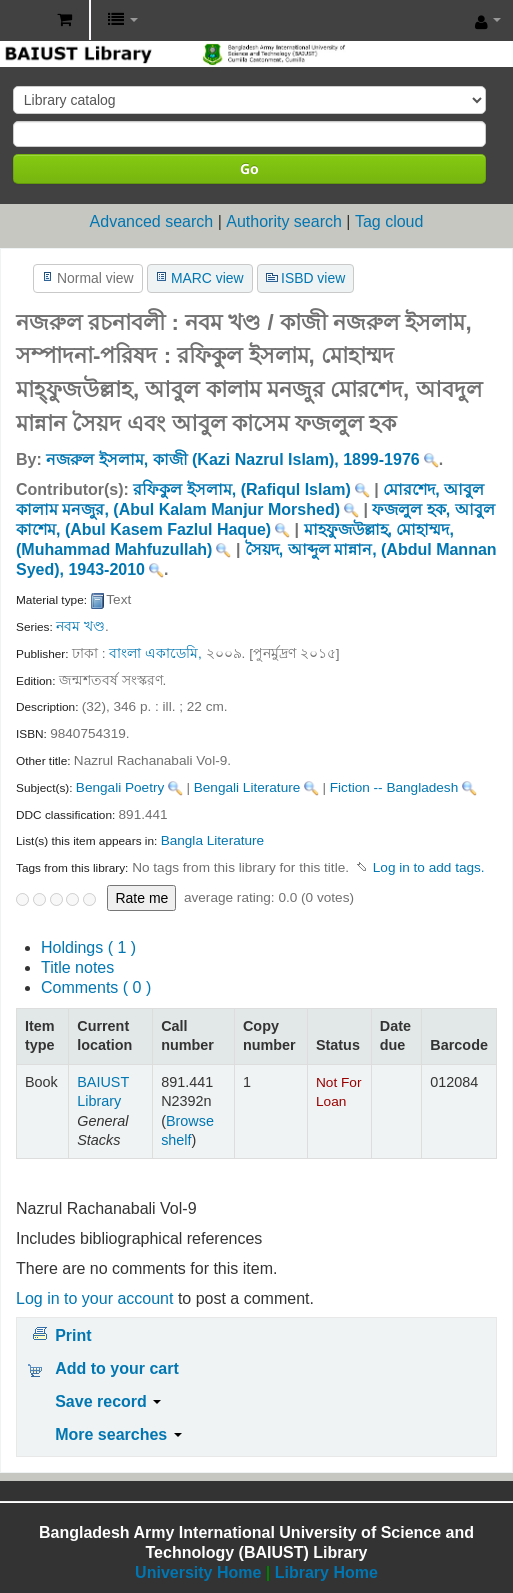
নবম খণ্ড (80, 626)
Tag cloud (389, 221)
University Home (198, 1572)
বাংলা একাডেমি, (155, 653)
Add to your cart (117, 1368)
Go (249, 168)
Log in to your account (94, 1298)
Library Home (326, 1572)
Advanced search (152, 221)
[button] (64, 20)
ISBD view (313, 278)
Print (73, 1335)
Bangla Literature (213, 840)
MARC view (207, 278)
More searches (118, 1434)
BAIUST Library (21, 21)
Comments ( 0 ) (96, 987)
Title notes (77, 967)
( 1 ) (88, 947)
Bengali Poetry (120, 787)
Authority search (284, 221)
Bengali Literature (247, 787)
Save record (108, 1401)
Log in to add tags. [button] (429, 867)
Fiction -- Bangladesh (394, 787)
